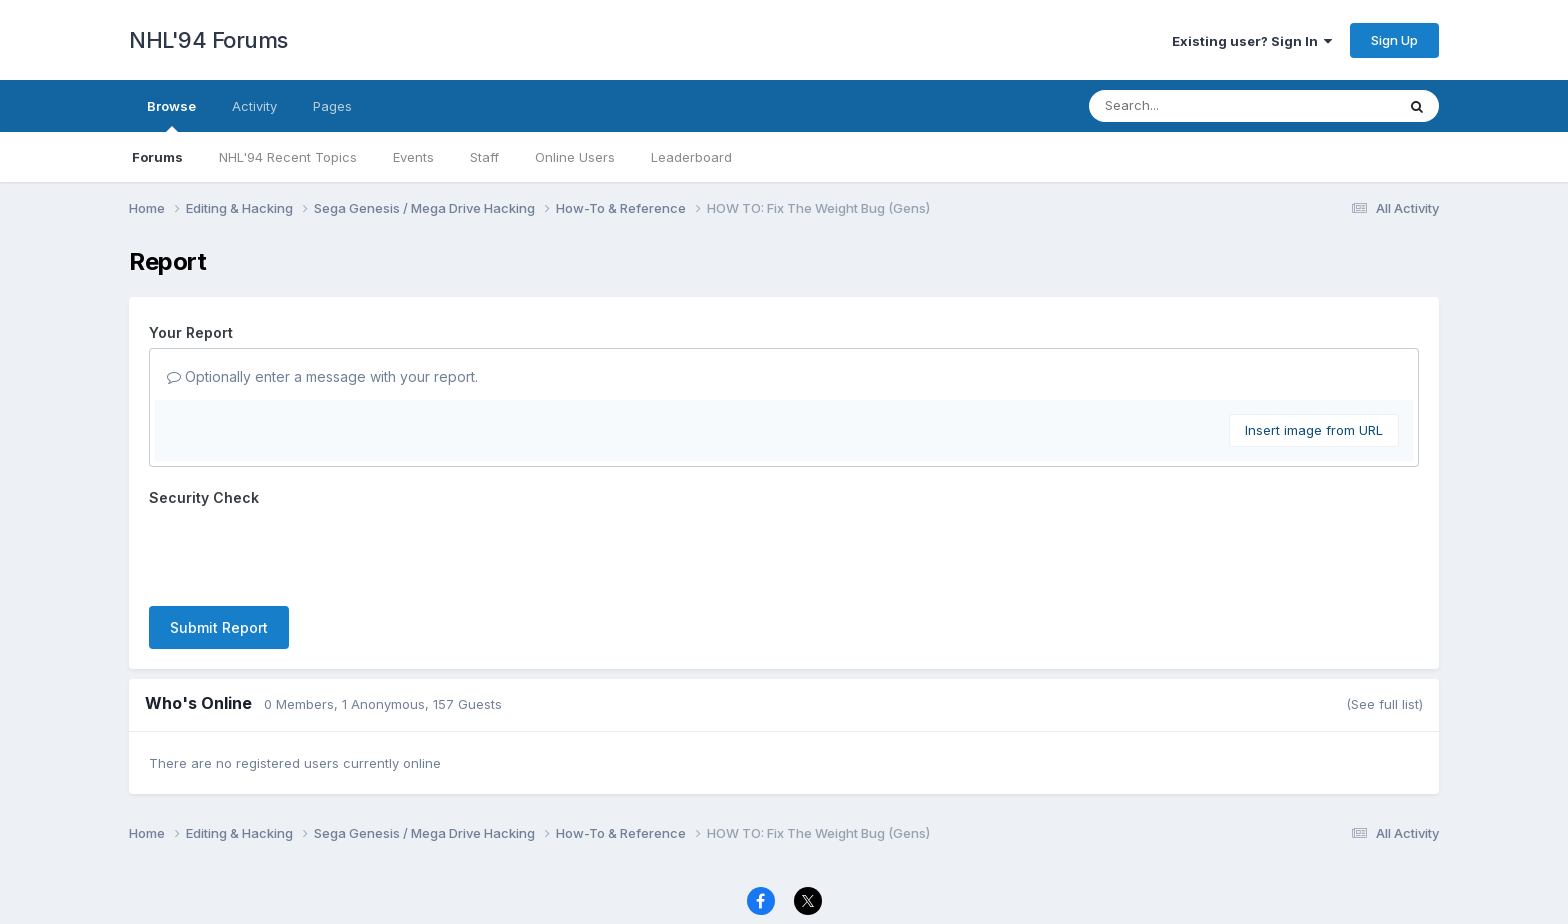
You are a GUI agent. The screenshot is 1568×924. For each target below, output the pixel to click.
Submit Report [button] (219, 549)
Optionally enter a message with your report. (322, 376)
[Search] (1187, 106)
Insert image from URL (1314, 430)
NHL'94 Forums (208, 40)
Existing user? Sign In (1252, 41)
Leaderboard (691, 157)
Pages (332, 106)
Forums (157, 157)
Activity (254, 106)
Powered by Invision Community (784, 894)
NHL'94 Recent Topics (288, 157)
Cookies (829, 869)
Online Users (575, 157)
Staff (484, 157)
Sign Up (1394, 40)
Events (413, 157)
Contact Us (747, 869)
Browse (171, 115)
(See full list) (1384, 626)
